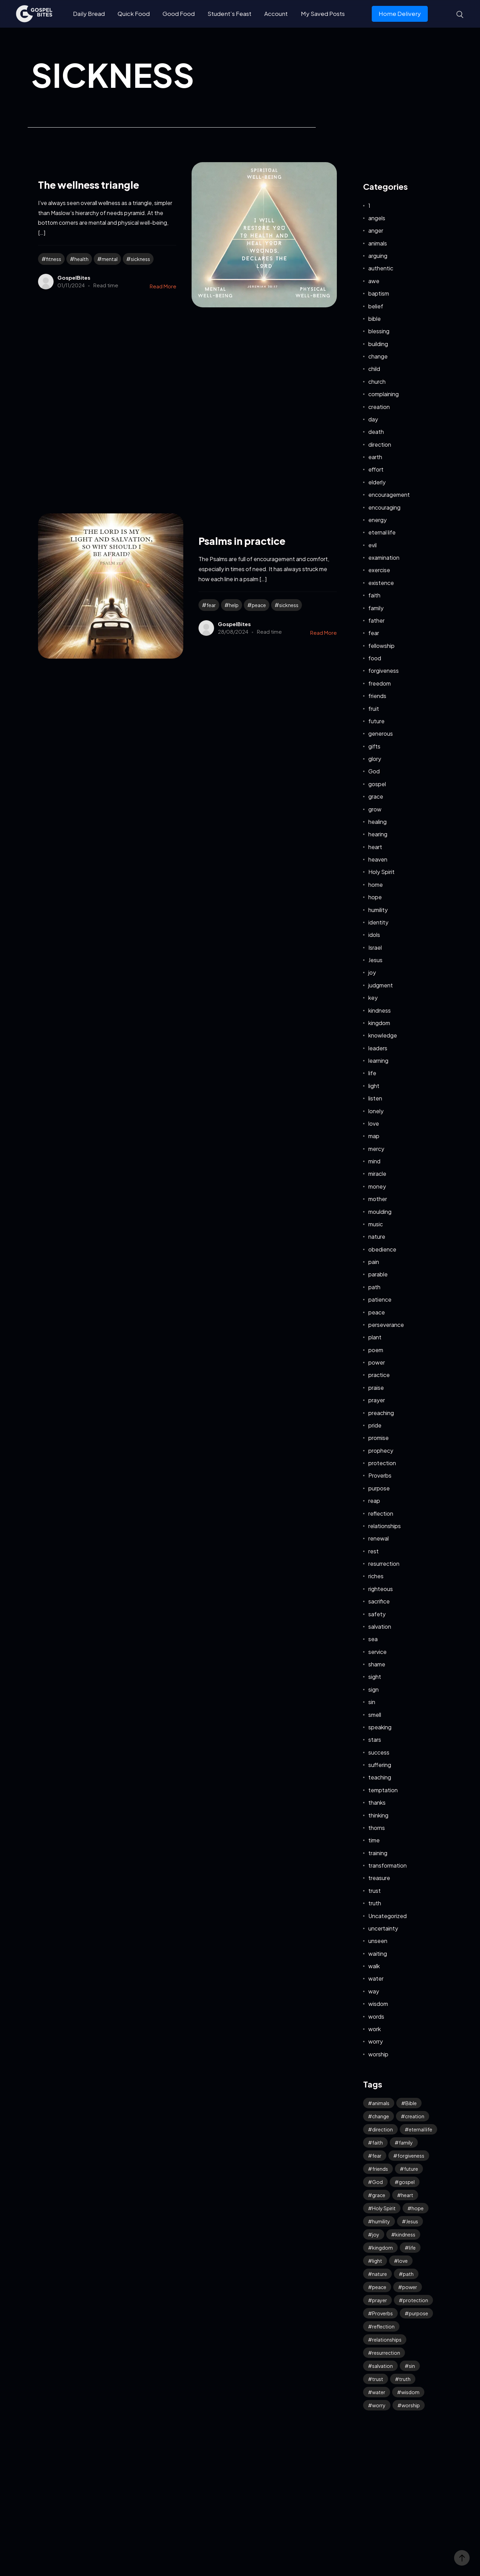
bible (374, 318)
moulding (379, 1211)
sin (371, 1701)
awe (373, 281)
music (375, 1224)
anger (375, 230)
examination (383, 557)
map (373, 1136)
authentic (380, 268)
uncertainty (383, 1928)
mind (374, 1161)
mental (110, 259)
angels (376, 218)
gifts (374, 746)
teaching (379, 1777)
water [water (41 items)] (378, 2392)
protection (382, 1463)
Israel (375, 947)
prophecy (380, 1450)
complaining (383, 394)
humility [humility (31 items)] (381, 2221)
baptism (378, 293)
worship (378, 2054)
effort (376, 469)
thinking (378, 1815)
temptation (383, 1790)
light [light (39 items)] (377, 2261)
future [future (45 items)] (411, 2169)
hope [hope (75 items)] (418, 2208)
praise (376, 1387)
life (372, 1073)
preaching (381, 1412)
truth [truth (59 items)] (404, 2379)
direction (379, 444)
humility (378, 909)
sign (373, 1689)
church (377, 381)
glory (374, 758)
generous (380, 733)
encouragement (389, 494)
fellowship (381, 645)
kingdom (379, 1022)
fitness (53, 259)
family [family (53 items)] (406, 2142)
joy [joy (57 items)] (375, 2234)
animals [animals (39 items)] (380, 2103)
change (378, 356)
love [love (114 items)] (403, 2261)
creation (379, 406)
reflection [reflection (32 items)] (383, 2326)
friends (377, 695)
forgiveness (383, 670)
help (234, 605)
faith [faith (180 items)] (377, 2142)
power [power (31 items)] (409, 2287)
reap (374, 1500)
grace (375, 796)
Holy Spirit (381, 871)
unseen (377, 1940)
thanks (377, 1802)
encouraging (384, 507)
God (374, 771)
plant (374, 1337)
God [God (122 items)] (377, 2182)
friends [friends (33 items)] (380, 2169)
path (374, 1287)
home (375, 884)
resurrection (383, 1563)
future (376, 721)
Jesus (375, 960)
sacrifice (379, 1601)
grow (374, 809)
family (376, 608)
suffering (379, 1764)
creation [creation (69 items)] (414, 2116)
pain (373, 1261)
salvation (379, 1626)
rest (373, 1551)
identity (378, 922)
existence (381, 582)
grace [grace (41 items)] (378, 2195)
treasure (379, 1877)
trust (374, 1890)
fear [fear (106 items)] (376, 2155)
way (373, 1991)
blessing (378, 331)
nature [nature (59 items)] (379, 2274)
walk (374, 1966)
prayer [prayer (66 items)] (379, 2300)
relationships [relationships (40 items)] (386, 2339)
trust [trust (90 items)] (377, 2379)
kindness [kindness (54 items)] (405, 2234)
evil (372, 545)
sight (374, 1676)
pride (374, 1425)
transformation (387, 1865)
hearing (377, 834)
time (374, 1840)
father (376, 620)
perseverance (386, 1324)
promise (378, 1437)
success (378, 1752)
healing (377, 821)
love (373, 1123)
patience (379, 1299)
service (377, 1651)
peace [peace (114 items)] (379, 2287)
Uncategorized (387, 1915)
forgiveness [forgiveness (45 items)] (410, 2155)
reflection (380, 1513)
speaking (379, 1727)
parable (378, 1274)
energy (377, 519)
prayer (376, 1400)
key (373, 997)
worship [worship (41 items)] (410, 2405)
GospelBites (73, 277)
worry (375, 2041)
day (373, 419)
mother (377, 1198)
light (373, 1085)
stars (374, 1739)
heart (375, 846)
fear (211, 605)
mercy (376, 1148)
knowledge (382, 1035)
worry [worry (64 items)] (379, 2405)
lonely (376, 1111)
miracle (377, 1173)
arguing (377, 255)
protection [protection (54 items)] (415, 2300)
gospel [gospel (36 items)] (407, 2182)
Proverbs (379, 1475)
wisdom (378, 2003)
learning (378, 1060)
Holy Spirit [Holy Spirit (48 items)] (384, 2208)
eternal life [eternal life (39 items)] (420, 2129)
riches (376, 1576)
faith (374, 595)
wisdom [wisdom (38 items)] (410, 2392)
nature (376, 1236)
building (378, 343)
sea (373, 1639)
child (374, 368)
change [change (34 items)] (380, 2116)
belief (375, 306)
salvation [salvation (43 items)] (382, 2366)
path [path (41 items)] (408, 2274)
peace (259, 605)
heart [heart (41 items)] (407, 2195)
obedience (382, 1249)
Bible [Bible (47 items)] (411, 2103)
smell (374, 1714)
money (377, 1186)
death (376, 431)
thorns (376, 1827)
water (376, 1978)
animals (377, 243)
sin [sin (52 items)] (412, 2366)
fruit (373, 708)
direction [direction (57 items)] (382, 2129)
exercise (379, 570)
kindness (379, 1010)
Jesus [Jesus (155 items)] (412, 2221)
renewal (378, 1538)
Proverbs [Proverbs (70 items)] (382, 2313)
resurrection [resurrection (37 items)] (386, 2353)
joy (372, 972)
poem (375, 1350)
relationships (384, 1525)
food (374, 658)
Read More (163, 286)
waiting (377, 1953)
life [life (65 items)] (412, 2247)
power (376, 1362)
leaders (377, 1048)
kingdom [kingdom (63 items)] (382, 2247)
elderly (377, 482)
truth (374, 1903)
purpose (379, 1488)
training (377, 1853)
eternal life (382, 532)
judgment (380, 985)
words (376, 2016)
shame (376, 1664)
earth (375, 457)
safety (377, 1614)
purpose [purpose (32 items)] (418, 2313)
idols (374, 934)
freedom (379, 683)
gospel (377, 784)
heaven (377, 859)
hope (375, 897)
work (374, 2029)
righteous (380, 1588)
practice (379, 1374)
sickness (140, 259)
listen (375, 1098)
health (81, 259)
